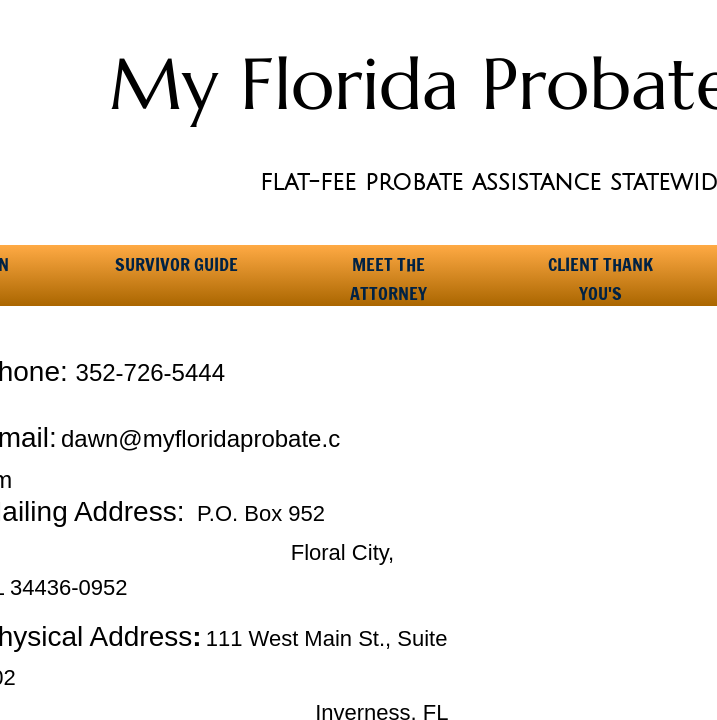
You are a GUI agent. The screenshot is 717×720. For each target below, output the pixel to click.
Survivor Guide (176, 264)
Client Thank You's (600, 271)
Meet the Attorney (388, 271)
